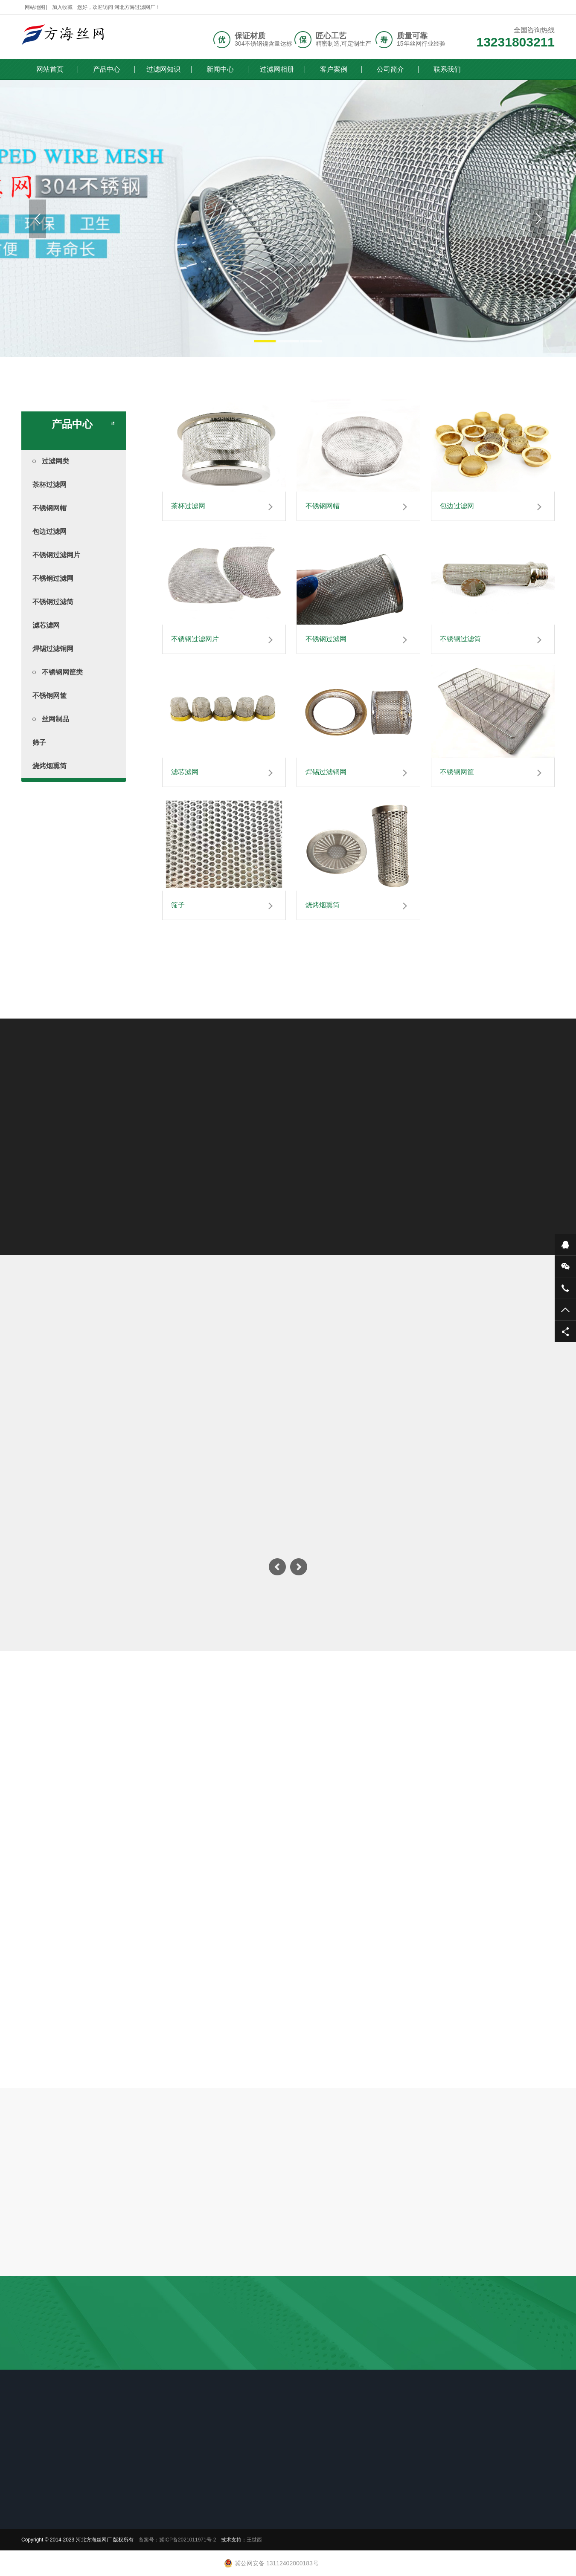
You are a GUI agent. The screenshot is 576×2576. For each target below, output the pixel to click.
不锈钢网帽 (49, 508)
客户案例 (333, 69)
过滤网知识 (163, 69)
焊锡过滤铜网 (52, 648)
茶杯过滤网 (49, 484)
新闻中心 (220, 69)
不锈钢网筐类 (57, 672)
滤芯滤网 (46, 625)
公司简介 (390, 69)
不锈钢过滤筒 (52, 601)
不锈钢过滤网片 (56, 555)
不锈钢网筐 (49, 695)
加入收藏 (62, 7)
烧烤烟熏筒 (49, 766)
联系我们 (447, 69)
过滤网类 (50, 461)
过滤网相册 (277, 69)
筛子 (39, 742)
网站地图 (35, 7)
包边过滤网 (49, 531)
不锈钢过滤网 (52, 578)
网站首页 (50, 69)
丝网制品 (50, 719)
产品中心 (106, 69)
